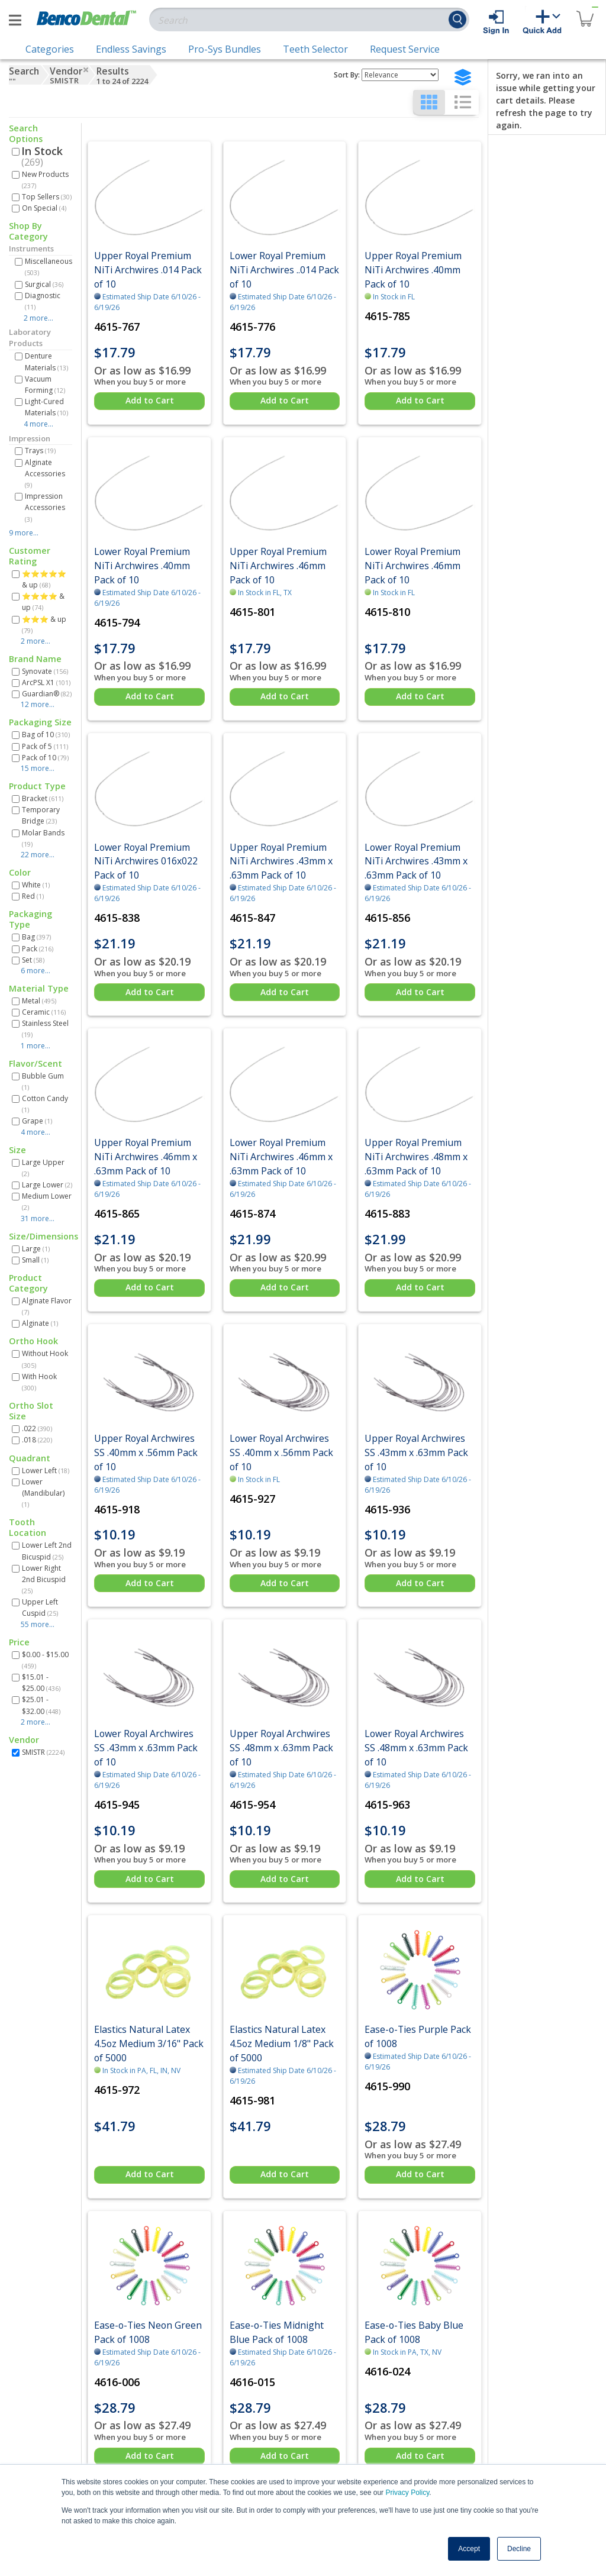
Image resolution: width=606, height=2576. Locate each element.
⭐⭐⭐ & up (44, 624)
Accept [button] (469, 2549)
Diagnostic (42, 300)
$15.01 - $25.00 (41, 1682)
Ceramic (44, 1012)
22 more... (37, 855)
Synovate (45, 671)
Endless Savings (131, 49)
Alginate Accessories (45, 473)
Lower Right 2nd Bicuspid (44, 1579)
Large (36, 1249)
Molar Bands (43, 838)
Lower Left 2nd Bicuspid (47, 1550)
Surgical (44, 284)
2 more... (38, 318)
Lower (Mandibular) (43, 1493)
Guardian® (47, 694)
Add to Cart (149, 400)
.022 (37, 1428)
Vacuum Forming (45, 384)
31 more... (37, 1218)
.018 (37, 1440)
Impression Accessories (45, 507)
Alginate (40, 1323)
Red (33, 896)
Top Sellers (47, 197)
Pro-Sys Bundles (224, 49)
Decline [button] (519, 2549)
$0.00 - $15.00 (45, 1659)
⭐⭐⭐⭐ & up (43, 601)
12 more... (37, 704)
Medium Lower (47, 1201)
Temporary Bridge (41, 815)
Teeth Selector (315, 49)
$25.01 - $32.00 (41, 1705)
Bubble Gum (43, 1081)
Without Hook (45, 1358)
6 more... (35, 971)
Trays (40, 451)
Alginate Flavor (47, 1306)
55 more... (37, 1624)
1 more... (35, 1046)
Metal (39, 1001)
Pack (37, 949)
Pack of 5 (45, 746)
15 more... (37, 768)
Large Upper (43, 1167)
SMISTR (43, 1752)
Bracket (42, 798)
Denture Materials (46, 361)
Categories (49, 49)
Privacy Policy (407, 2492)
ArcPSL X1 (46, 682)
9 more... (23, 533)
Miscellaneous (48, 266)
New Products (45, 179)
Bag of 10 (46, 734)
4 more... (38, 424)
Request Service (405, 49)
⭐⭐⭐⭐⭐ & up (44, 579)
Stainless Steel (45, 1028)
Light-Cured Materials (46, 407)
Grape (37, 1121)
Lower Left (45, 1470)
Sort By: (347, 75)
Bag (36, 937)
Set (33, 960)
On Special (44, 208)
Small (35, 1260)
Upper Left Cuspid (40, 1607)
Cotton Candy (45, 1103)
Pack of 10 (45, 758)
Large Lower (47, 1185)
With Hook (39, 1381)
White (36, 885)
